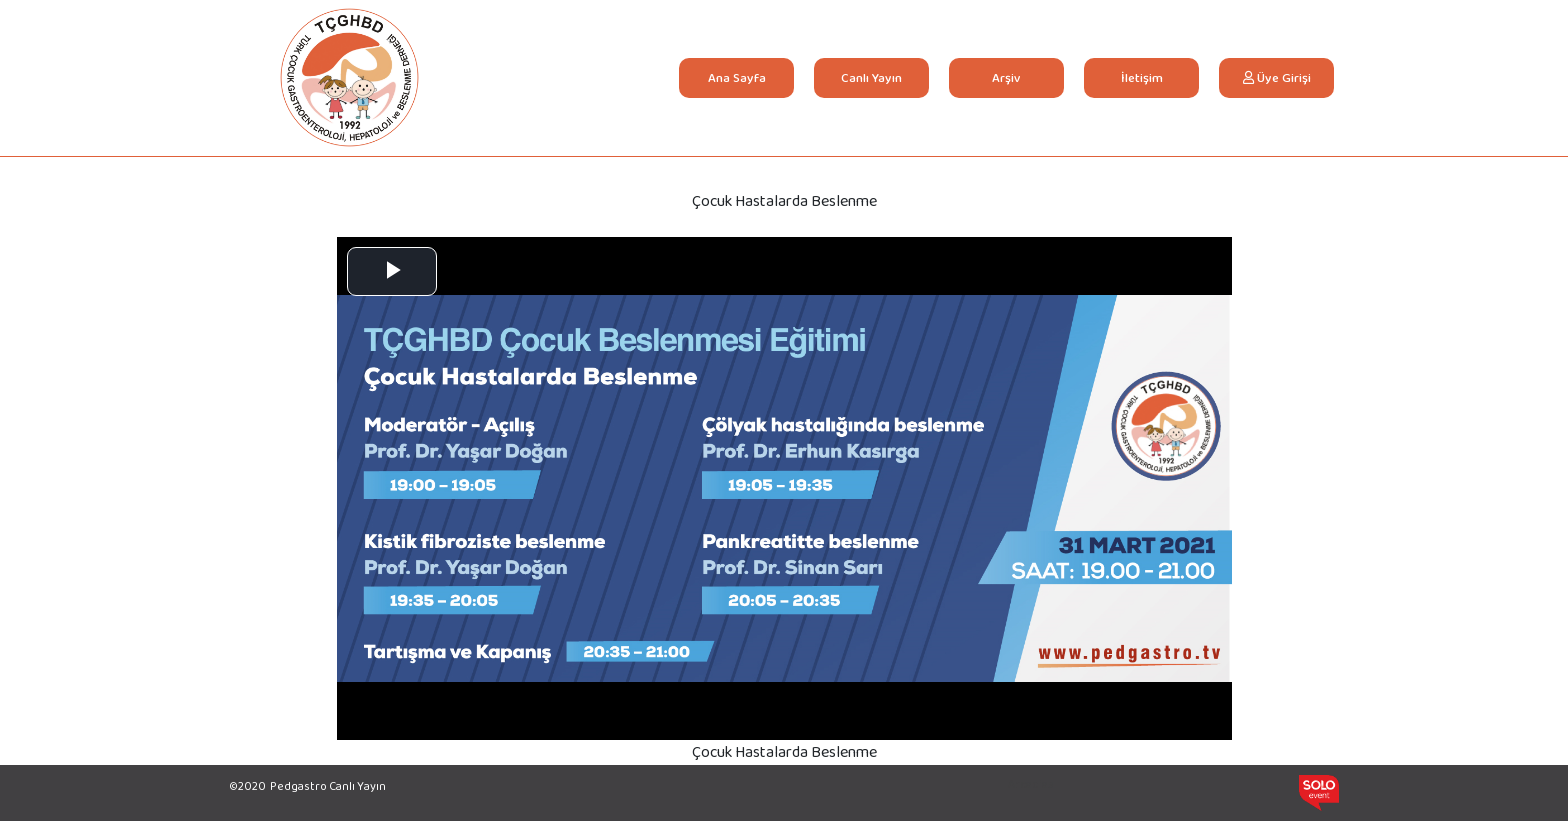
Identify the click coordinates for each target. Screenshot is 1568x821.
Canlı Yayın (871, 77)
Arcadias (1031, 784)
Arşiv (1006, 77)
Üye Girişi (1277, 77)
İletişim (1142, 77)
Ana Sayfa (749, 77)
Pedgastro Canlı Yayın (328, 786)
